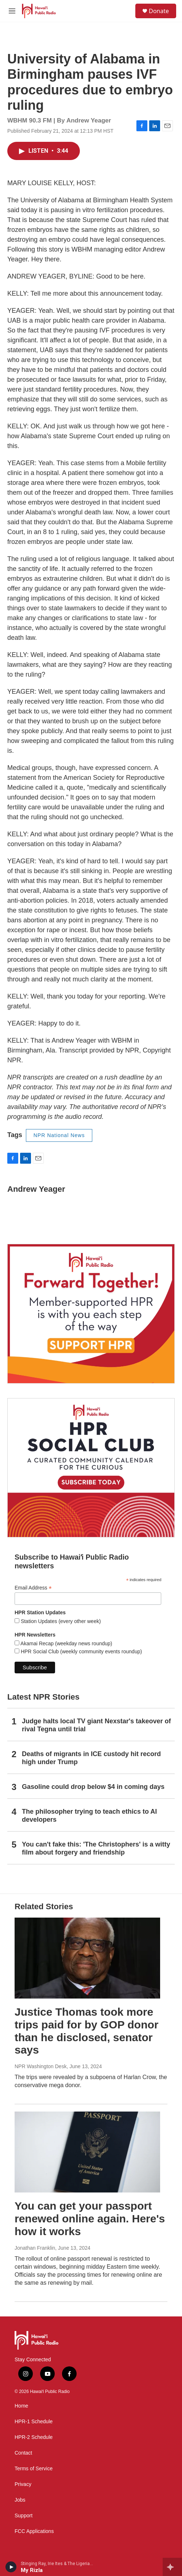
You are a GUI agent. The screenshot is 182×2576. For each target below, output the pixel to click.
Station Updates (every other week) (60, 1621)
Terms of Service (34, 2468)
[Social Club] (91, 1467)
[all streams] (172, 2567)
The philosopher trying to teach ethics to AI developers (89, 1815)
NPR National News (59, 1135)
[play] (11, 2567)
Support (23, 2515)
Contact (23, 2453)
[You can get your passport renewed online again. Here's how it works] (87, 2152)
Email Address (33, 1587)
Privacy (23, 2484)
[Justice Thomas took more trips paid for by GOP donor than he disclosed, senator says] (87, 1958)
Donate (159, 11)
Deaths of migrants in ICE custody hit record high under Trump (91, 1758)
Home (21, 2406)
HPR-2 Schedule (34, 2437)
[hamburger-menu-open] (12, 11)
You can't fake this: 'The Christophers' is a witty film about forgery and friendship (96, 1848)
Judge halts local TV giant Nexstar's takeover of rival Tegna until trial (96, 1725)
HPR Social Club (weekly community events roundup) (80, 1651)
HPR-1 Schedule (34, 2421)
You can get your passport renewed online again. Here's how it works (90, 2218)
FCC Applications (34, 2531)
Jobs (20, 2500)
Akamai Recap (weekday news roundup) (65, 1643)
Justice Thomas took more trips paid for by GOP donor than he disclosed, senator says (86, 2031)
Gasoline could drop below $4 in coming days (93, 1786)
